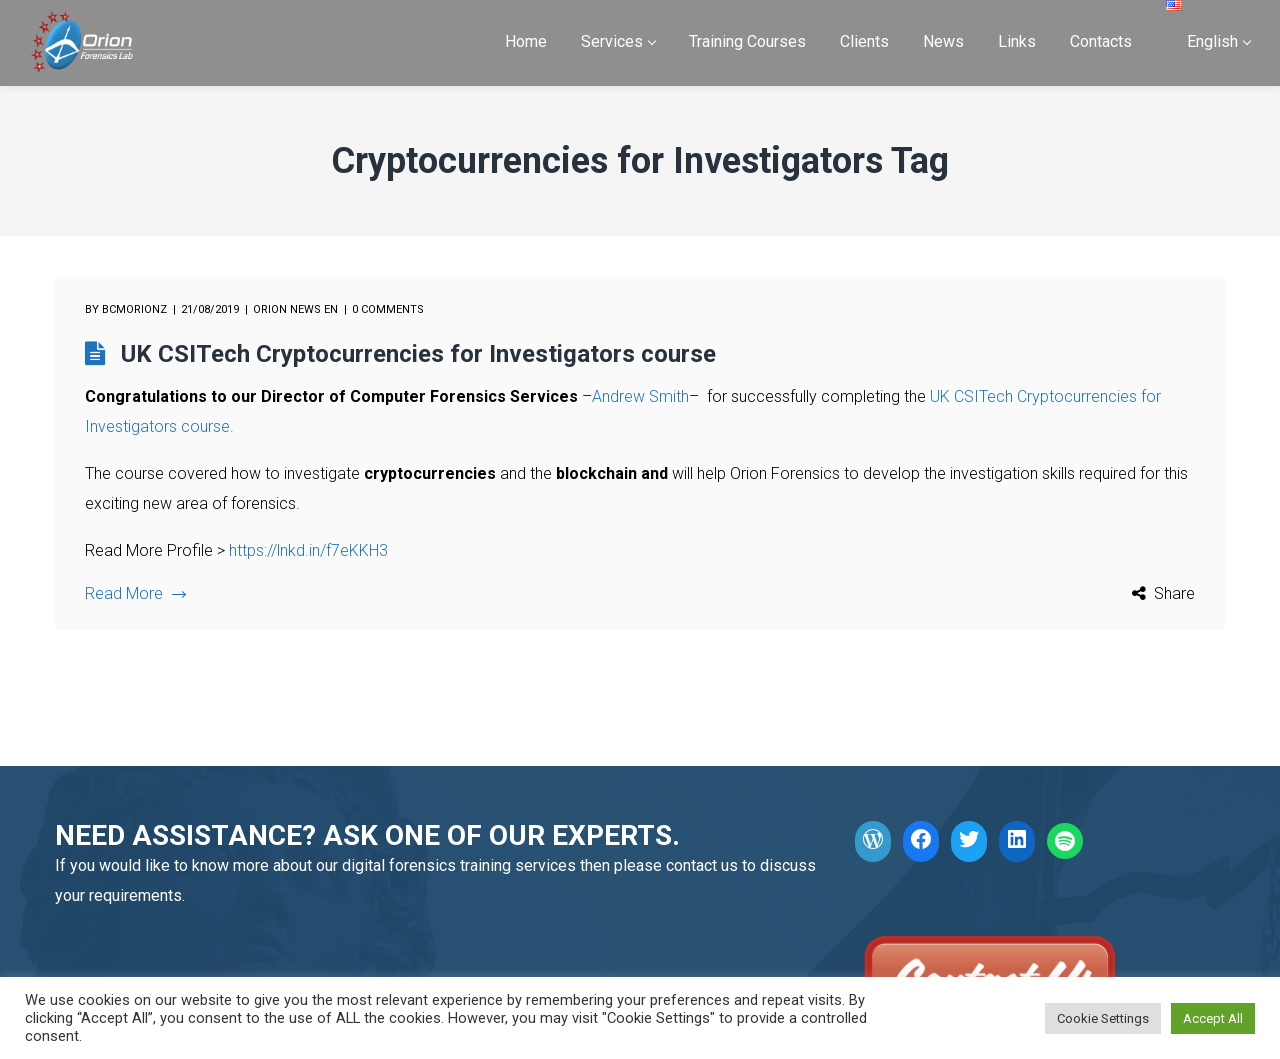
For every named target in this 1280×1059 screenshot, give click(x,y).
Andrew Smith (640, 396)
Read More (135, 593)
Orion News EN (295, 309)
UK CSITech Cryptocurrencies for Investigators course (418, 354)
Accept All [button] (1213, 1018)
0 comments (388, 309)
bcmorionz (134, 309)
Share (1174, 593)
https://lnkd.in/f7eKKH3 (308, 550)
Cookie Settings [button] (1103, 1018)
